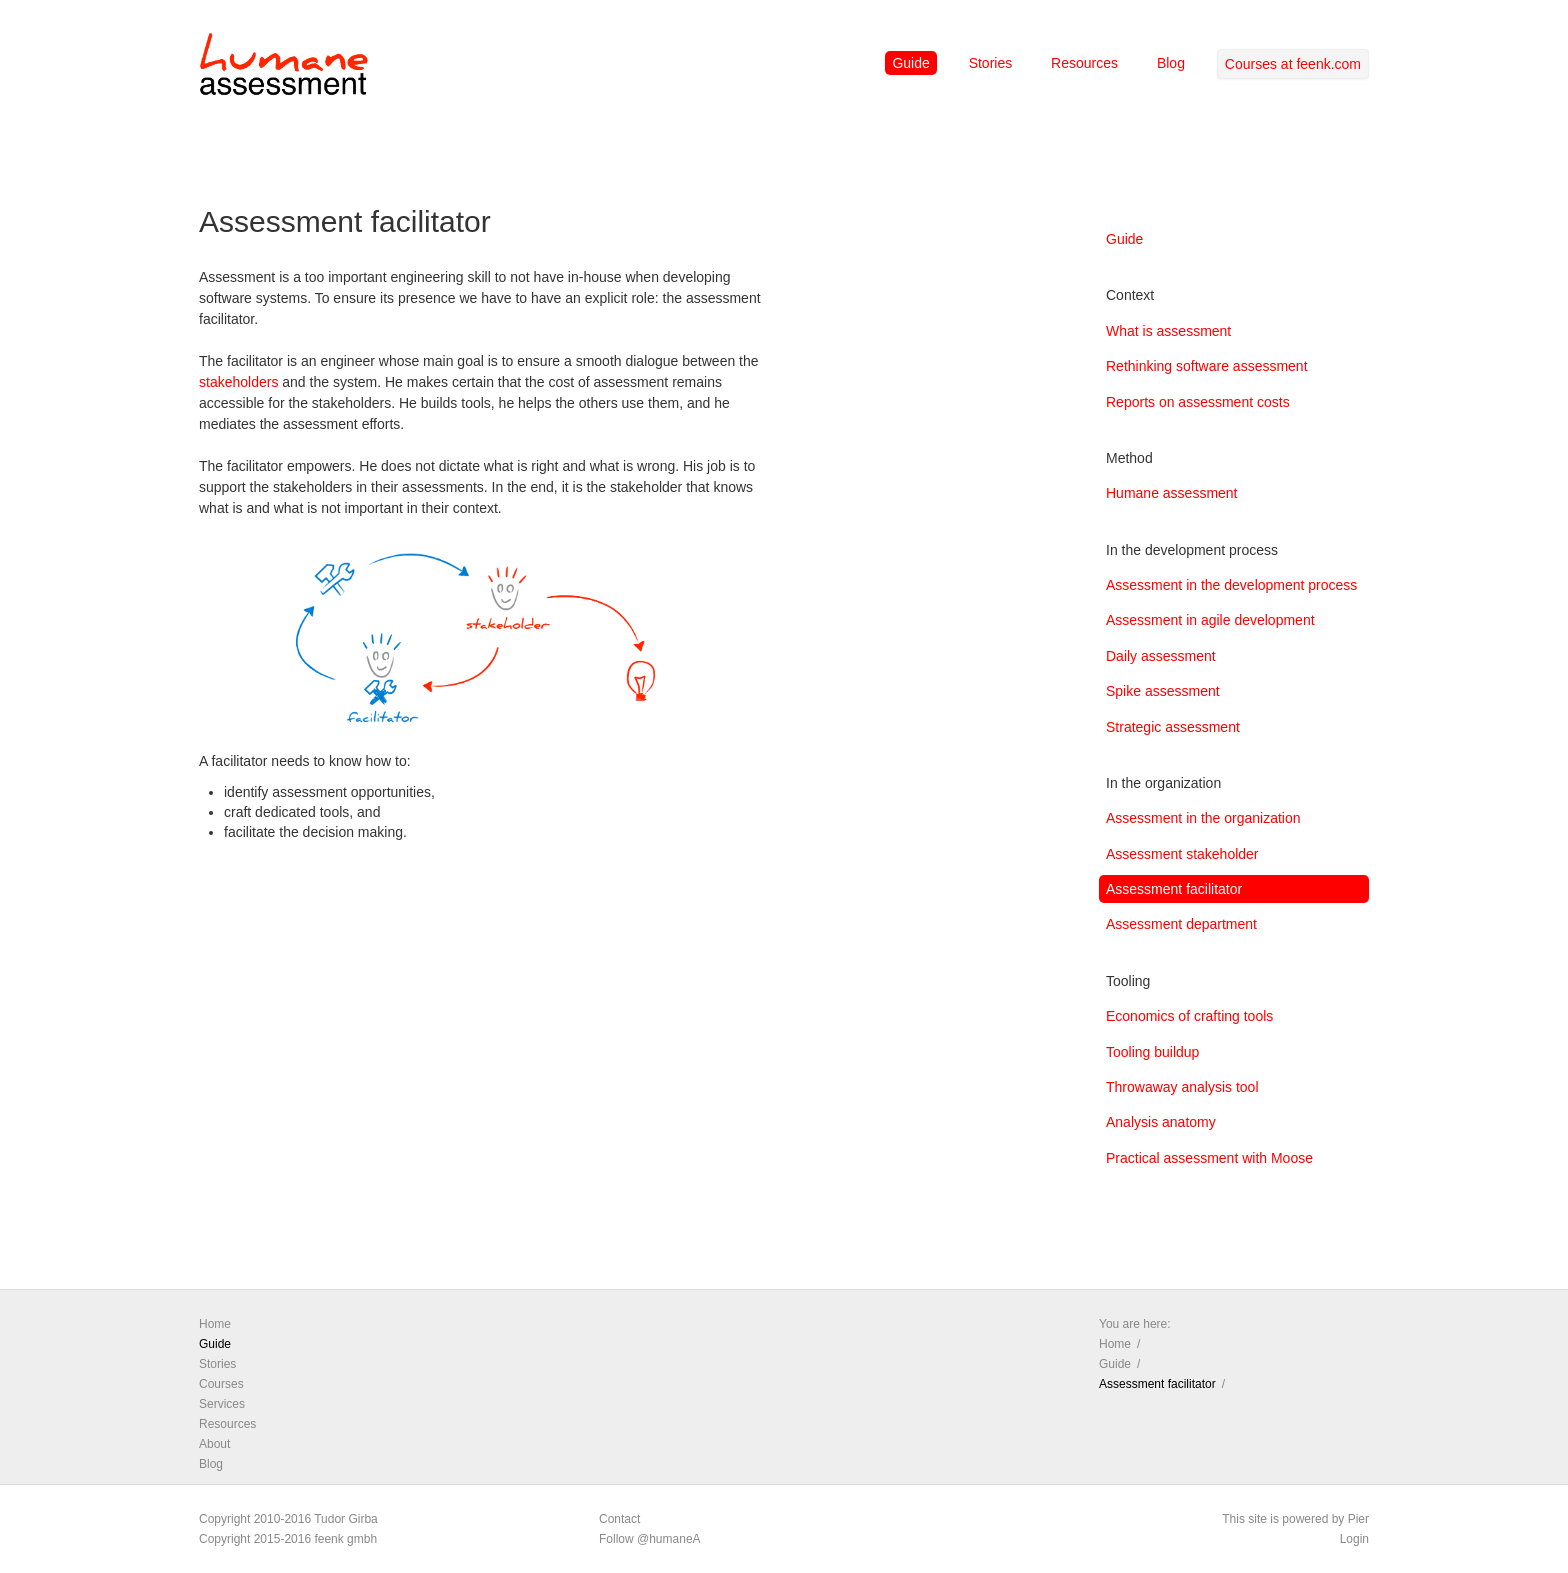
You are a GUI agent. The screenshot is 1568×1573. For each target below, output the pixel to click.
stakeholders (238, 382)
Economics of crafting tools (1189, 1016)
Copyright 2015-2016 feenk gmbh (288, 1539)
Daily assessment (1161, 656)
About (214, 1444)
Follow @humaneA (650, 1539)
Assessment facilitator (1174, 889)
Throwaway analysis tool (1182, 1087)
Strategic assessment (1173, 727)
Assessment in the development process (1231, 585)
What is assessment (1168, 331)
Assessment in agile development (1210, 620)
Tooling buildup (1152, 1052)
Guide (910, 63)
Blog (1171, 63)
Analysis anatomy (1161, 1122)
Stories (991, 63)
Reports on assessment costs (1198, 402)
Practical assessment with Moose (1209, 1158)
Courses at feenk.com (1293, 64)
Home (215, 1324)
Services (222, 1404)
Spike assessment (1163, 691)
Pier (1358, 1519)
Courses (221, 1384)
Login (1354, 1539)
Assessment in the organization (1203, 818)
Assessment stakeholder (1182, 854)
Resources (1084, 63)
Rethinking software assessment (1207, 366)
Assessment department (1181, 924)
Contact (619, 1519)
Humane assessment (1172, 493)
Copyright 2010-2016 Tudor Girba (288, 1519)
